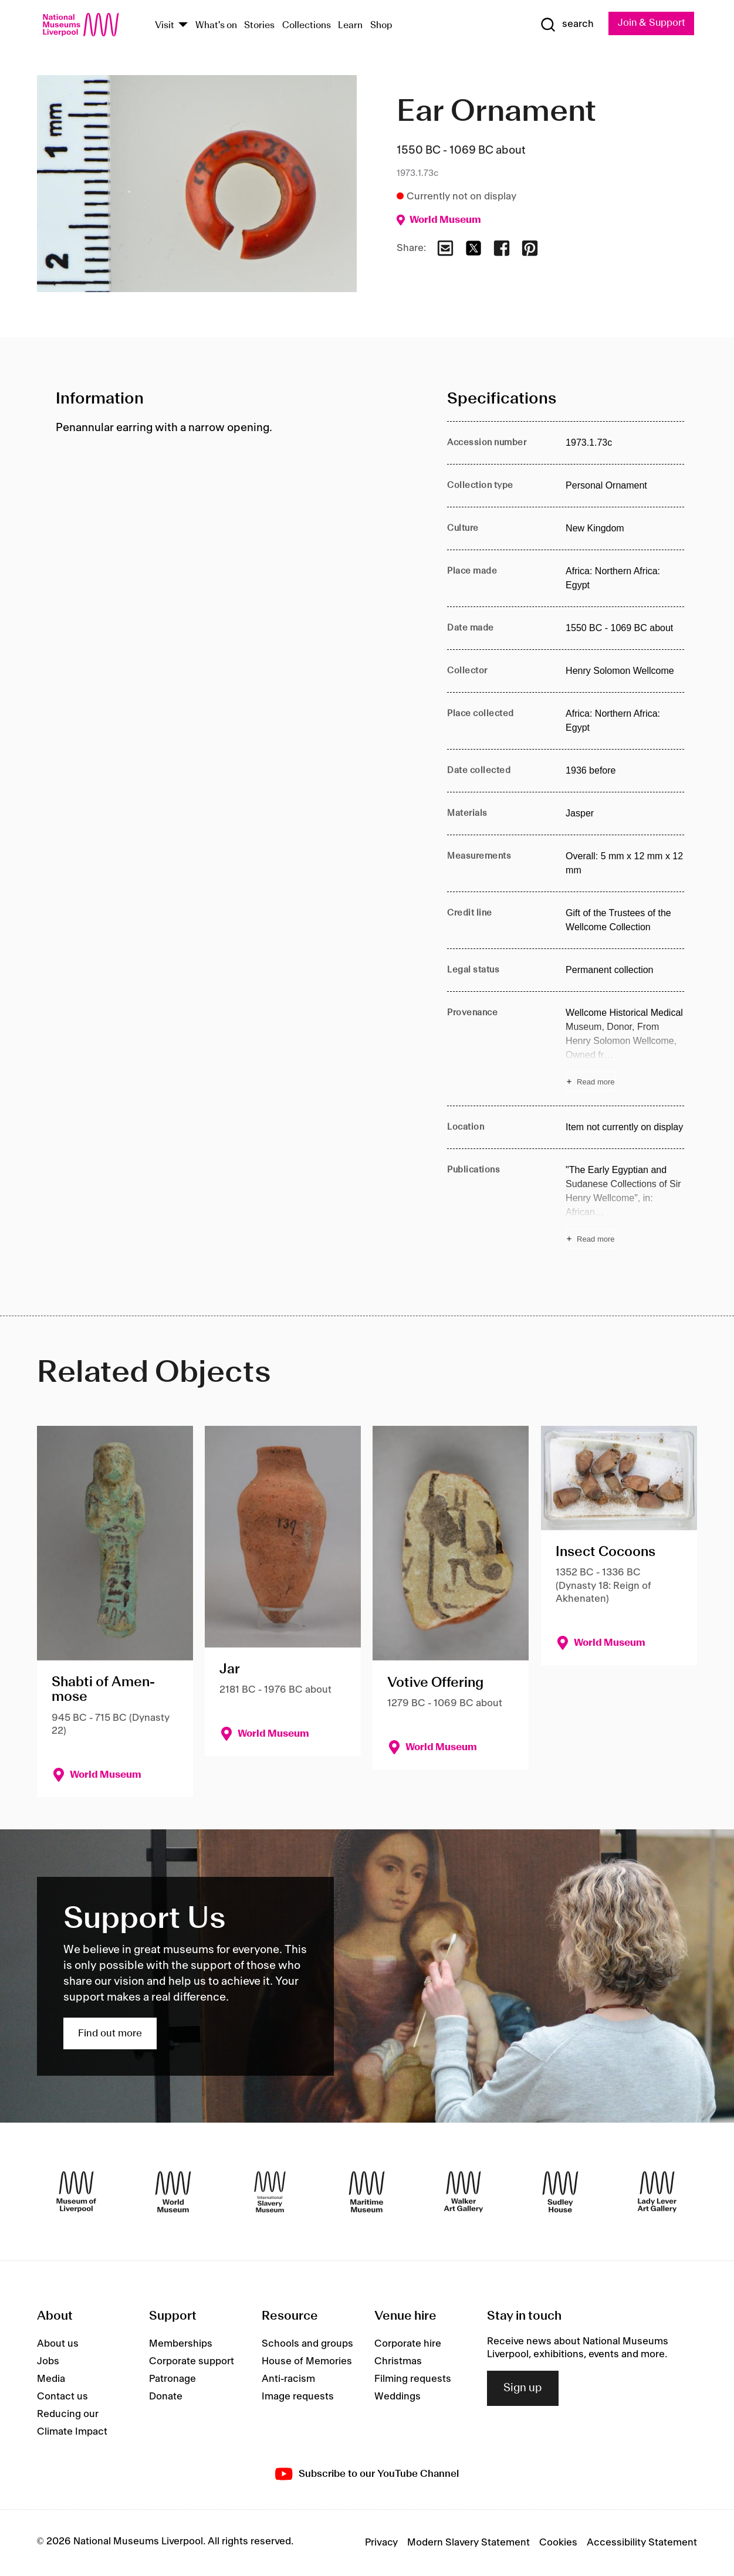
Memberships (180, 2343)
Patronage (172, 2379)
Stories (259, 25)
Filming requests (412, 2379)
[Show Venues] (183, 25)
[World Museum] (173, 2191)
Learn (350, 25)
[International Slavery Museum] (270, 2191)
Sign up (522, 2388)
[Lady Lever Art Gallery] (657, 2191)
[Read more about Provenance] (625, 1049)
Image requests (298, 2396)
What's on (216, 25)
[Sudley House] (560, 2191)
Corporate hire (407, 2343)
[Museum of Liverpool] (76, 2191)
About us (58, 2343)
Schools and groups (307, 2343)
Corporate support (191, 2361)
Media (51, 2379)
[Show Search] (565, 24)
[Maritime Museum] (366, 2191)
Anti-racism (288, 2379)
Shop (381, 25)
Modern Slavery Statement (468, 2543)
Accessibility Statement (642, 2543)
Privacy (381, 2543)
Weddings (397, 2396)
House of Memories (307, 2361)
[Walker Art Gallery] (463, 2191)
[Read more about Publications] (625, 1206)
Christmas (398, 2361)
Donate (165, 2396)
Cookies (558, 2543)
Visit (164, 25)
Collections (306, 25)
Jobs (48, 2361)
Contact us (62, 2396)
